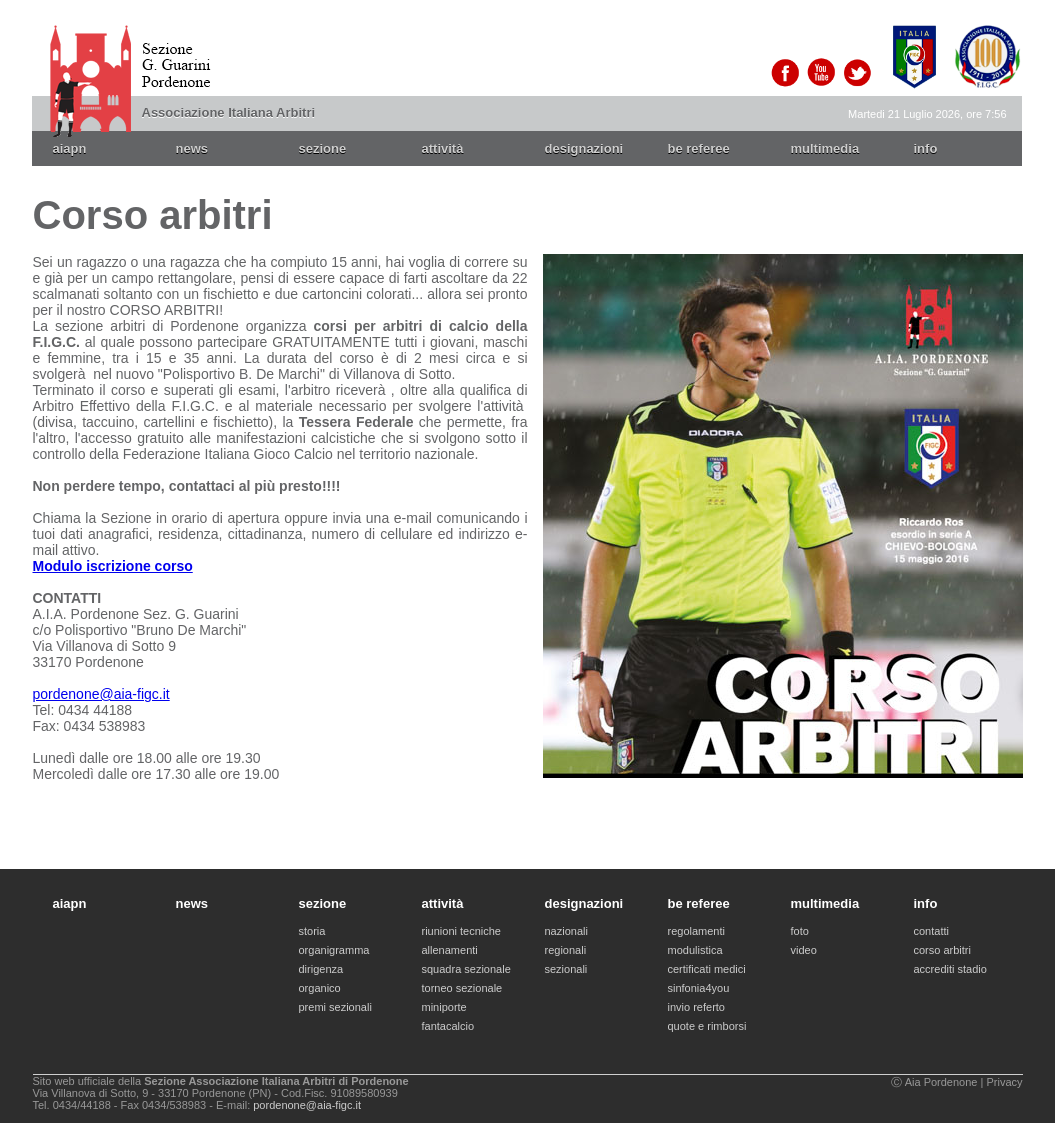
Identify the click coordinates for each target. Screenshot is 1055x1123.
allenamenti (450, 950)
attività (443, 148)
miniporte (444, 1007)
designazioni (584, 148)
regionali (566, 950)
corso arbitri (942, 950)
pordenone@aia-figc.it (101, 694)
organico (320, 988)
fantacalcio (448, 1026)
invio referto (696, 1007)
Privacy (1004, 1082)
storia (312, 931)
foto (800, 931)
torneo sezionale (462, 988)
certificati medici (707, 969)
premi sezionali (335, 1007)
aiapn (70, 148)
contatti (931, 931)
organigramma (334, 950)
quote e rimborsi (707, 1026)
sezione (323, 148)
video (804, 950)
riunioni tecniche (462, 931)
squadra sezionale (466, 969)
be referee (699, 148)
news (192, 148)
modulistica (695, 950)
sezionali (566, 969)
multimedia (825, 148)
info (926, 148)
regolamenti (696, 931)
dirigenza (321, 969)
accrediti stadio (950, 969)
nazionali (566, 931)
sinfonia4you (699, 988)
